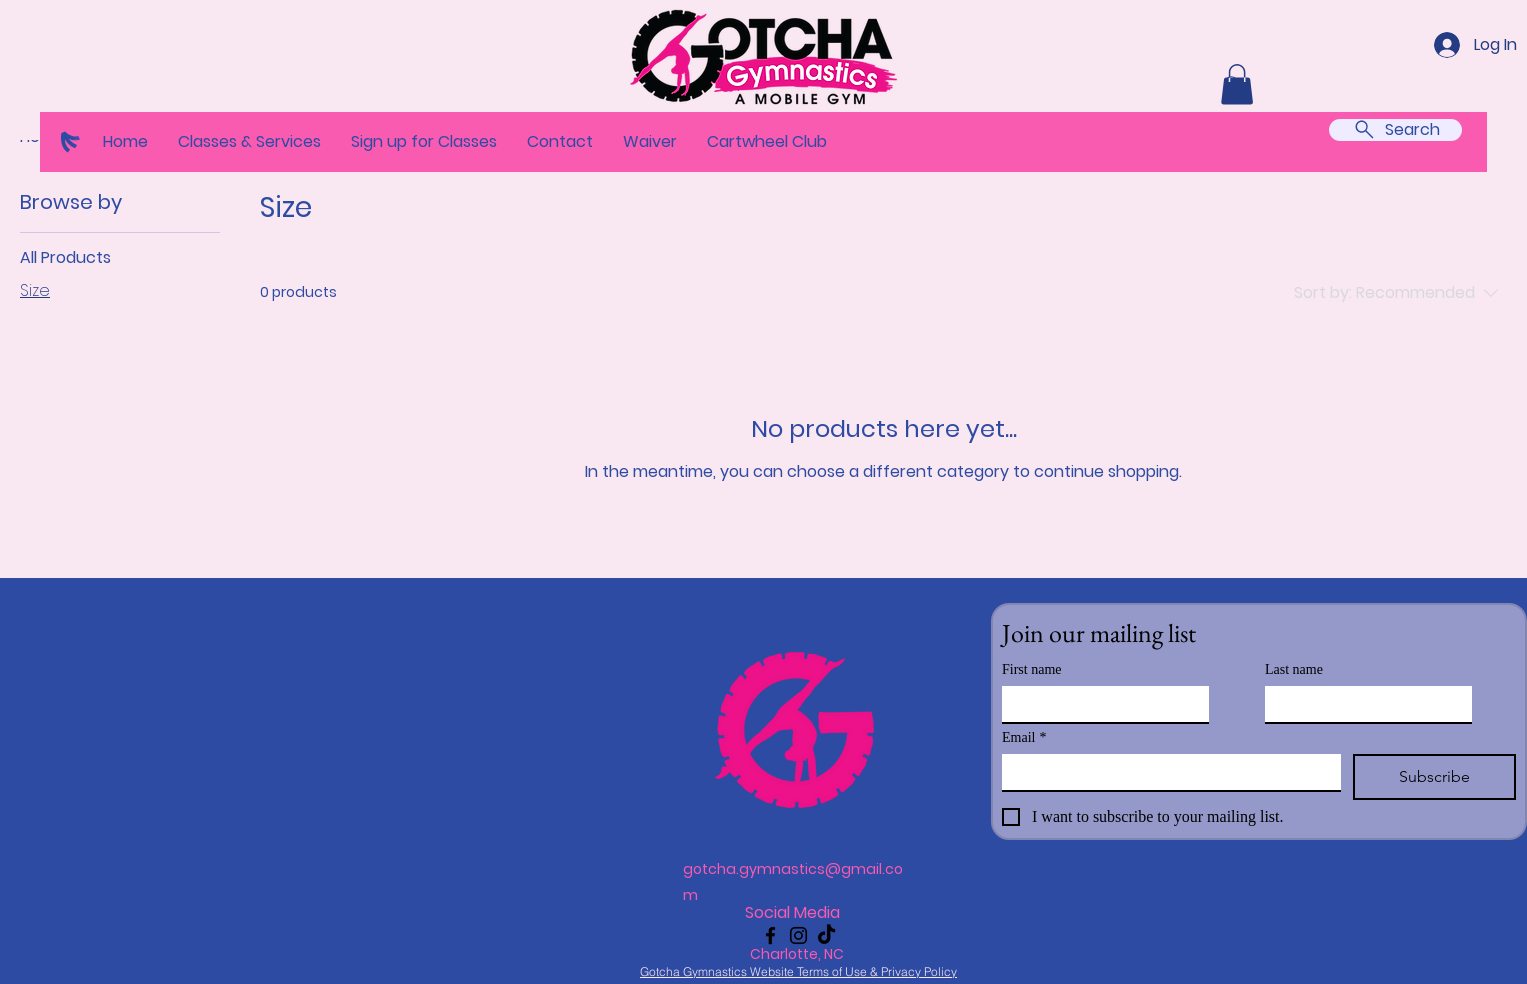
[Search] (1395, 130)
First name (1032, 669)
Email (1024, 737)
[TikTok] (826, 935)
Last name (1294, 669)
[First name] (1099, 704)
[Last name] (1362, 704)
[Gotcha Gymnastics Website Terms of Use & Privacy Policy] (798, 971)
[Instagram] (798, 935)
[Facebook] (770, 935)
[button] (249, 142)
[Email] (1165, 772)
